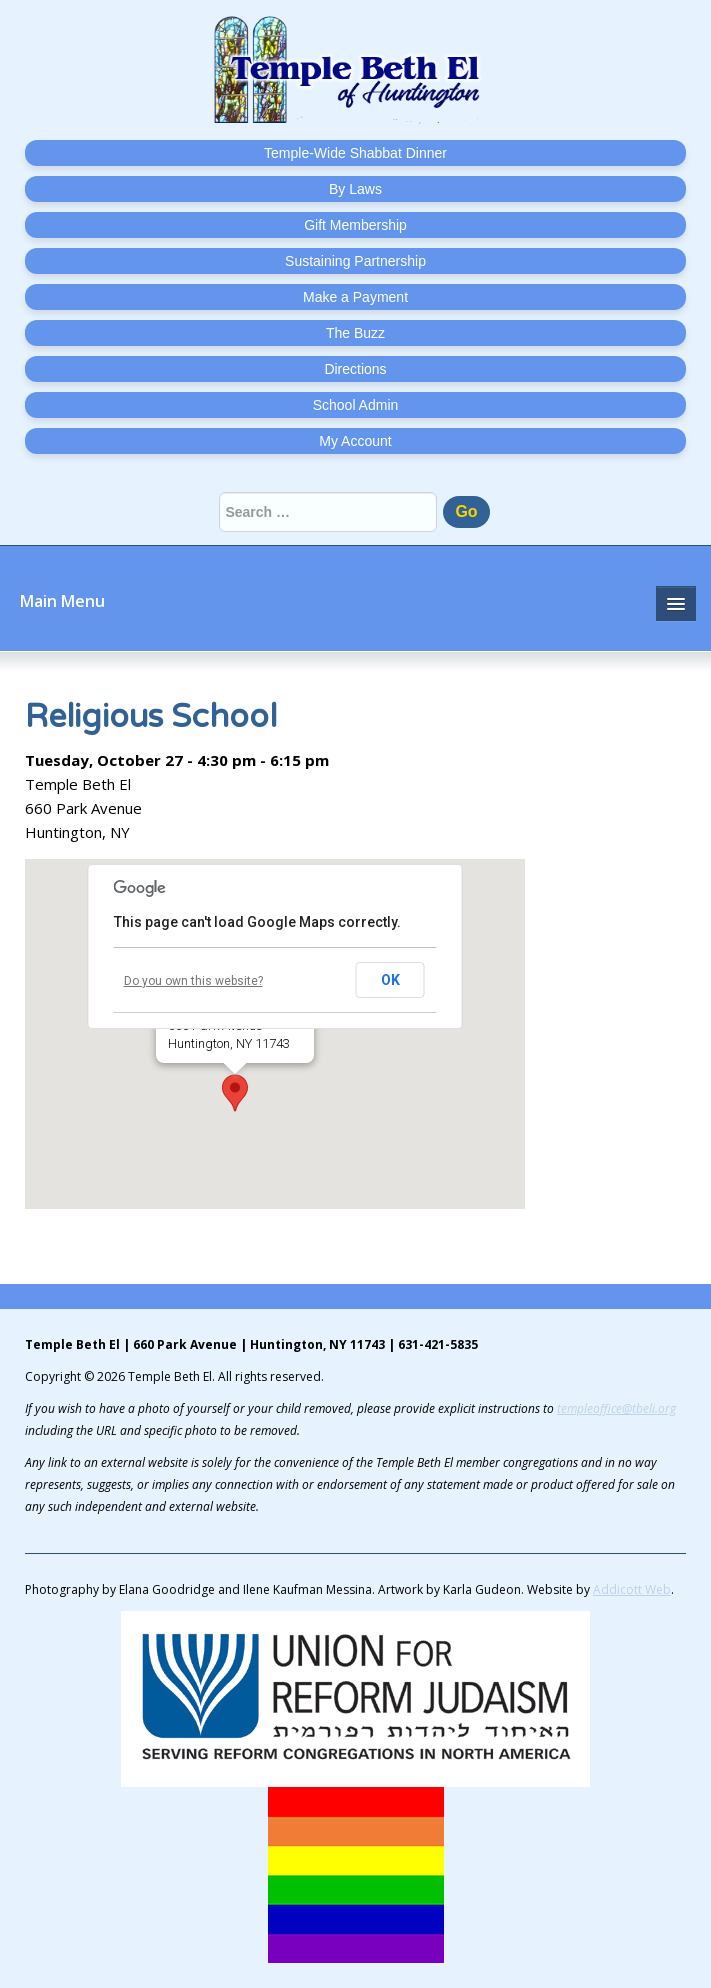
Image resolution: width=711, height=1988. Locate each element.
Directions (355, 369)
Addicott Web (632, 1589)
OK (390, 980)
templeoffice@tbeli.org (616, 1408)
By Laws (355, 189)
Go (466, 511)
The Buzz (355, 333)
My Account (355, 441)
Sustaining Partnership (355, 261)
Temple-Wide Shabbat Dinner (355, 153)
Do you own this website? (193, 981)
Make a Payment (355, 297)
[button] (235, 1093)
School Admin (356, 405)
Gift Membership (355, 225)
